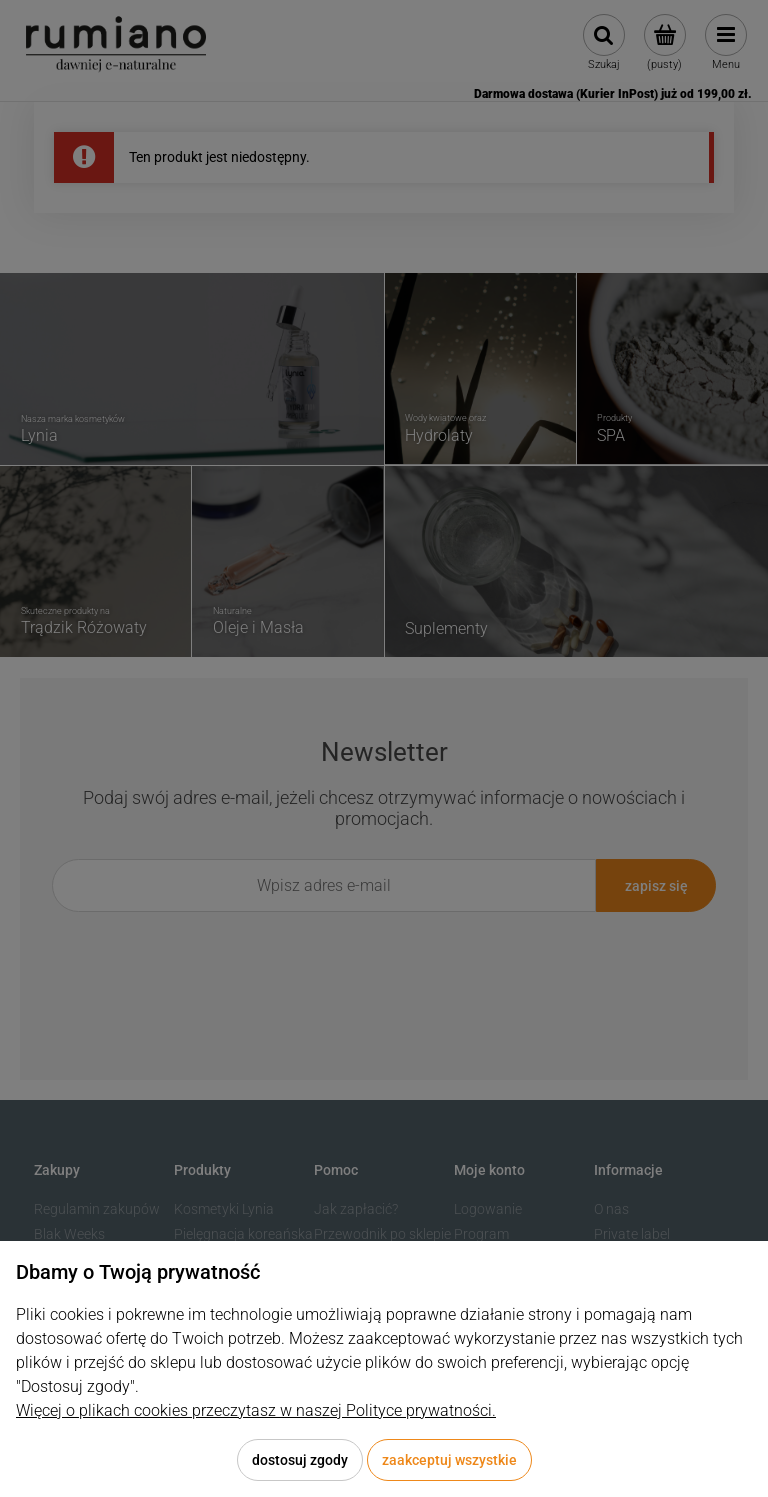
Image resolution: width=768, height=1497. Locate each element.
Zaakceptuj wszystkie (449, 1460)
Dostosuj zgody (300, 1460)
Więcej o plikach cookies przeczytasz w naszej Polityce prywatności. (256, 1410)
